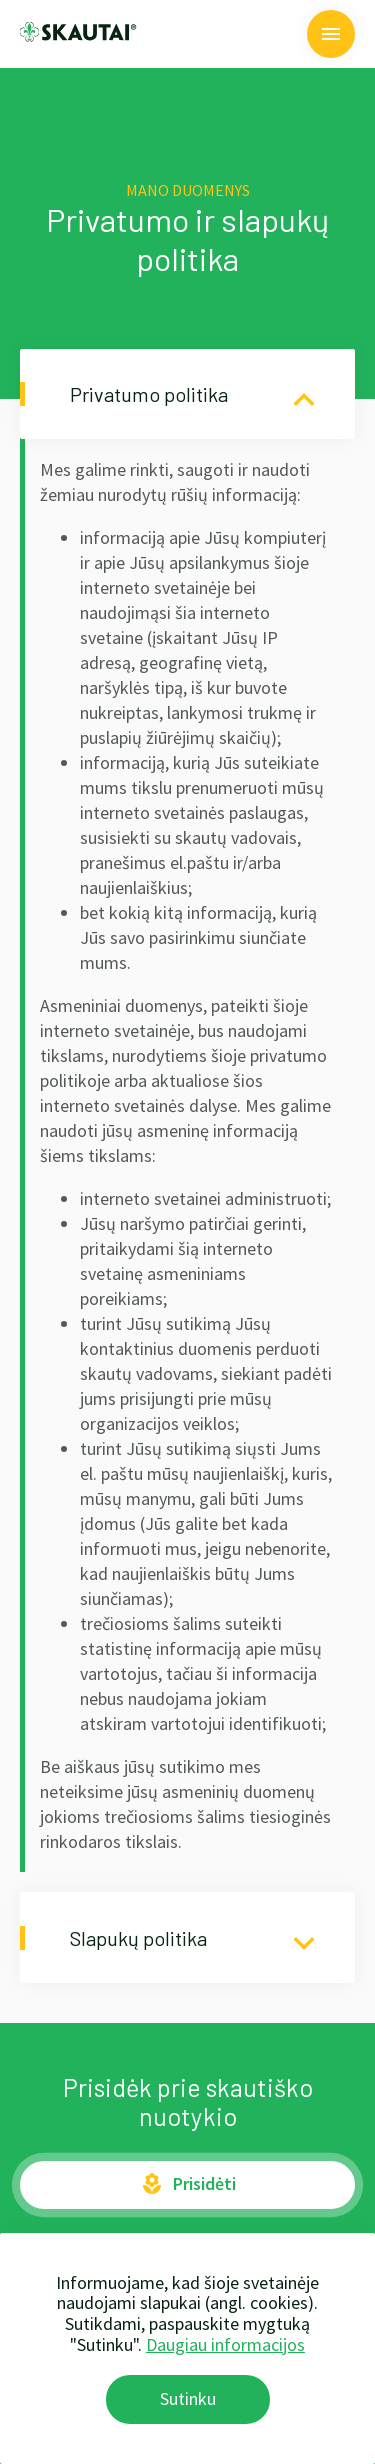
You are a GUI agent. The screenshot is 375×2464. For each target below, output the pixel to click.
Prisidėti (188, 2184)
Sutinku (188, 2398)
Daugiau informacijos (225, 2344)
